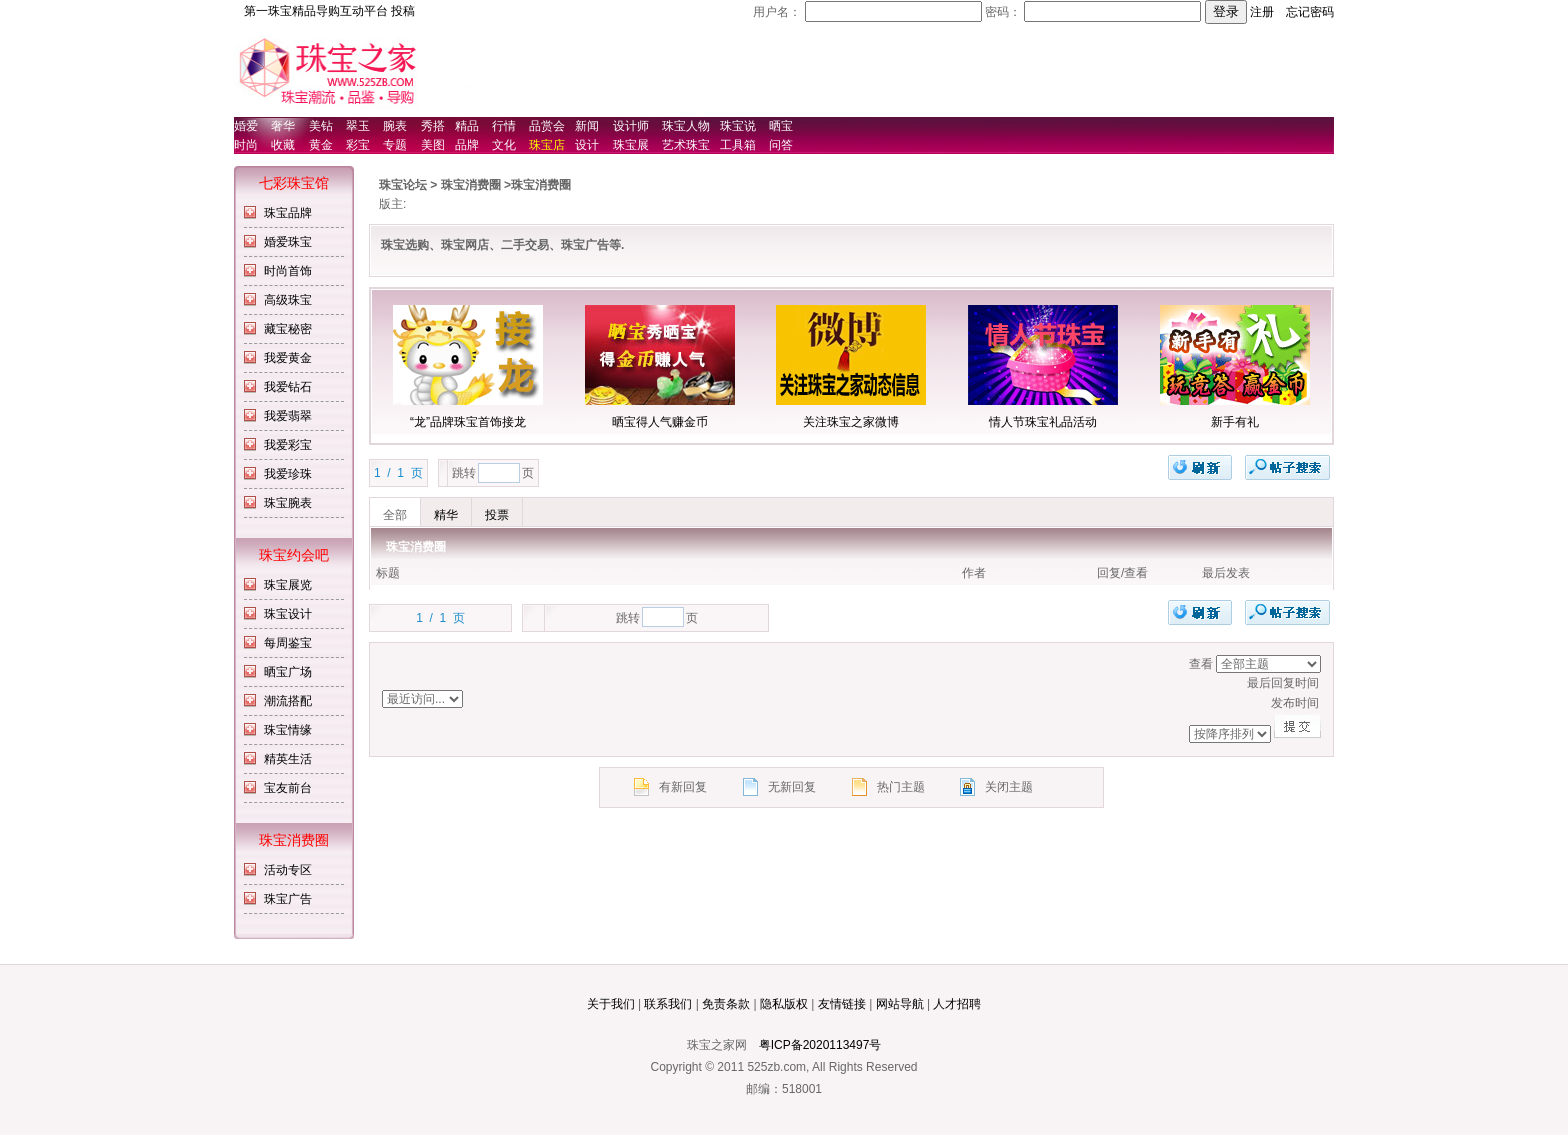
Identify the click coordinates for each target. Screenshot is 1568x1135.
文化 (504, 145)
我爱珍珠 (288, 474)
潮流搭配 (288, 701)
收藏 (283, 145)
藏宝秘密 (288, 329)
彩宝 (358, 145)
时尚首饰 (288, 271)
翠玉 (358, 126)
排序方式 (1268, 664)
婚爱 (246, 126)
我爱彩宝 (288, 445)
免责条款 (726, 1004)
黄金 (321, 145)
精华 (446, 515)
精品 (467, 126)
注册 (1262, 12)
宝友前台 (288, 788)
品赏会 (547, 126)
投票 (497, 515)
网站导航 (900, 1004)
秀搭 (433, 126)
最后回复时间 (1030, 684)
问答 (781, 145)
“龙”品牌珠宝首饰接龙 (468, 422)
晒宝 (781, 126)
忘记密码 (1310, 12)
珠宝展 (631, 145)
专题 (395, 145)
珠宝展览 (288, 585)
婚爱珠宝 (288, 242)
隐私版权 (784, 1004)
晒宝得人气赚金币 (660, 422)
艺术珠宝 (686, 145)
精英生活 (288, 759)
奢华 (283, 126)
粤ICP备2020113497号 (820, 1045)
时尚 (246, 145)
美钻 (321, 126)
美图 (433, 145)
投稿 (403, 11)
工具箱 (738, 145)
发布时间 (1030, 704)
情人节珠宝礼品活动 (1043, 422)
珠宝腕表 (288, 503)
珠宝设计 (288, 614)
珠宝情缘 (288, 730)
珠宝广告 (288, 899)
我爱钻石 (288, 387)
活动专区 (288, 870)
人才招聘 (957, 1004)
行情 (504, 126)
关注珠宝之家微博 (851, 422)
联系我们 (668, 1004)
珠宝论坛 (403, 185)
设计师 (631, 126)
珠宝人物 (686, 126)
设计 (587, 145)
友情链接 (842, 1004)
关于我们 (611, 1004)
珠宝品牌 (288, 213)
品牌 (467, 145)
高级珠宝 (288, 300)
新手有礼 (1235, 422)
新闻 (587, 126)
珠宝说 (738, 126)
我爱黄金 (288, 358)
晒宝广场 (288, 672)
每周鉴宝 (288, 643)
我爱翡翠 (288, 416)
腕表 (395, 126)
